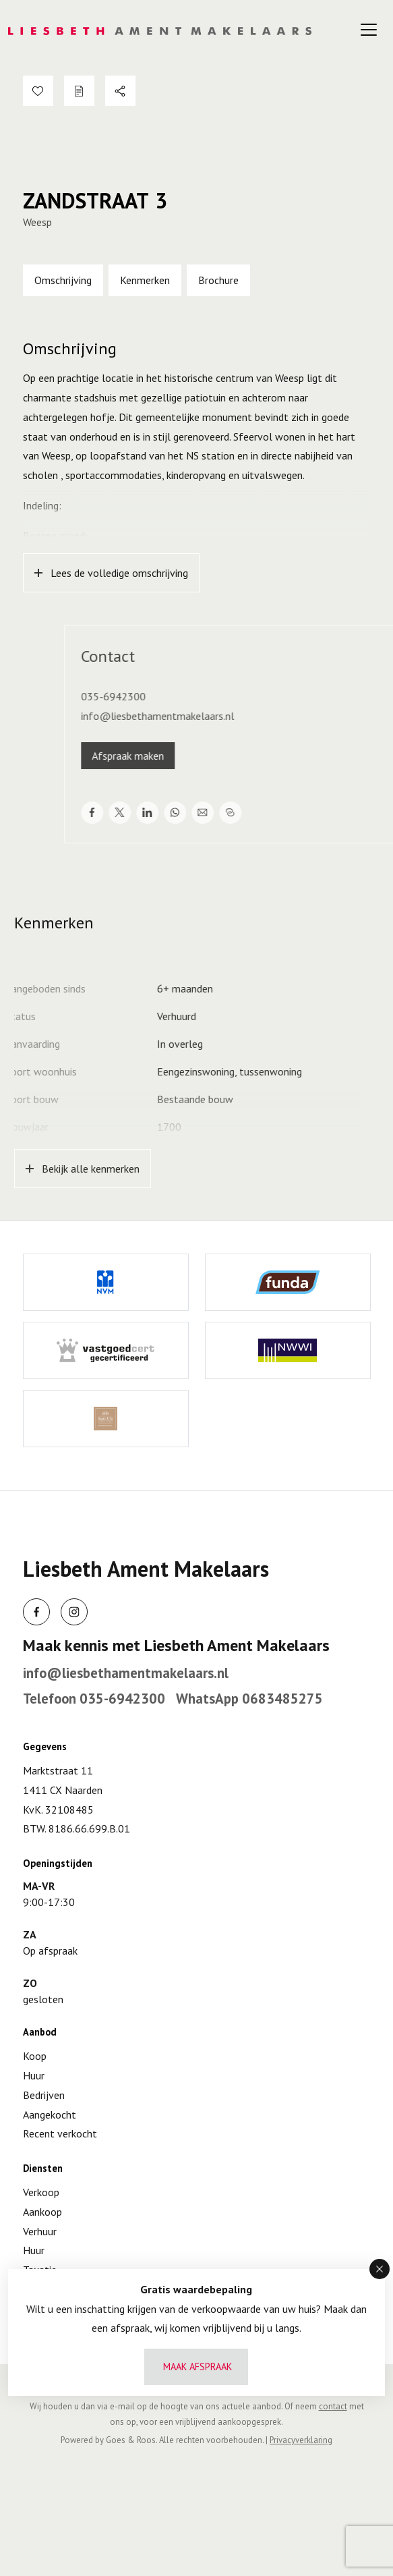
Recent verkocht (60, 2133)
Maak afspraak (197, 2366)
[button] (379, 2269)
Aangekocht (49, 2114)
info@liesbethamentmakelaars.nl (126, 1673)
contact (333, 2406)
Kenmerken (145, 280)
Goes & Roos (131, 2440)
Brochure (218, 280)
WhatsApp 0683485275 (249, 1698)
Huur (33, 2075)
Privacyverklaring (301, 2440)
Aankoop (42, 2211)
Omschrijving (63, 280)
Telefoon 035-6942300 (94, 1698)
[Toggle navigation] (369, 30)
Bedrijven (44, 2095)
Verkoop (41, 2192)
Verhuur (40, 2231)
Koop (35, 2056)
